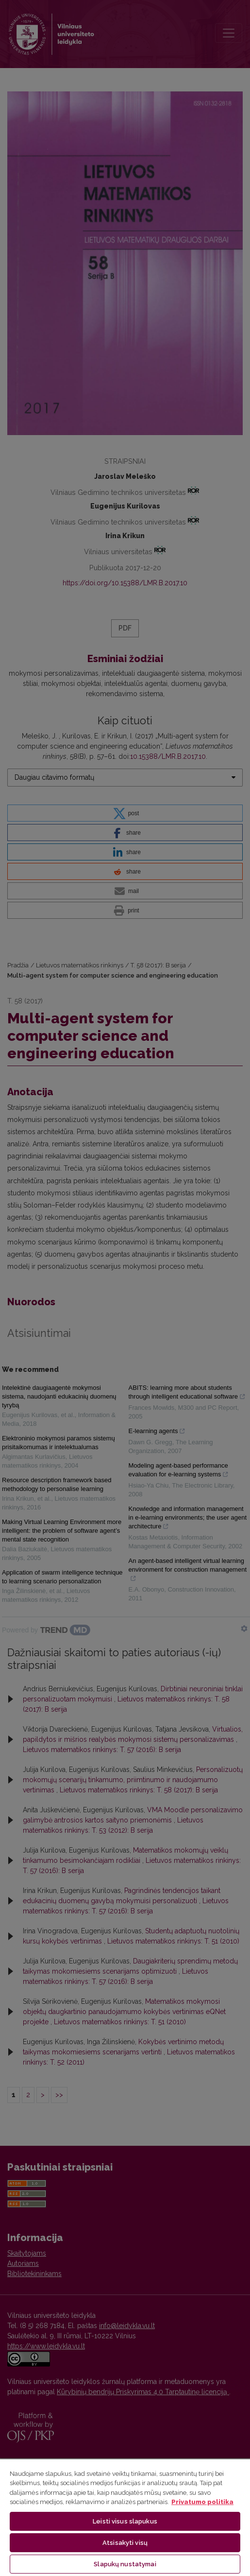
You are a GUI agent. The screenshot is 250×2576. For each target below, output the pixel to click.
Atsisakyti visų (125, 2542)
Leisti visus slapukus (125, 2521)
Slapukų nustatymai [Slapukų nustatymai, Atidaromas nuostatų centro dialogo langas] (125, 2564)
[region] (125, 2517)
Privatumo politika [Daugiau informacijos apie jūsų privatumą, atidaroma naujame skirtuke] (202, 2502)
